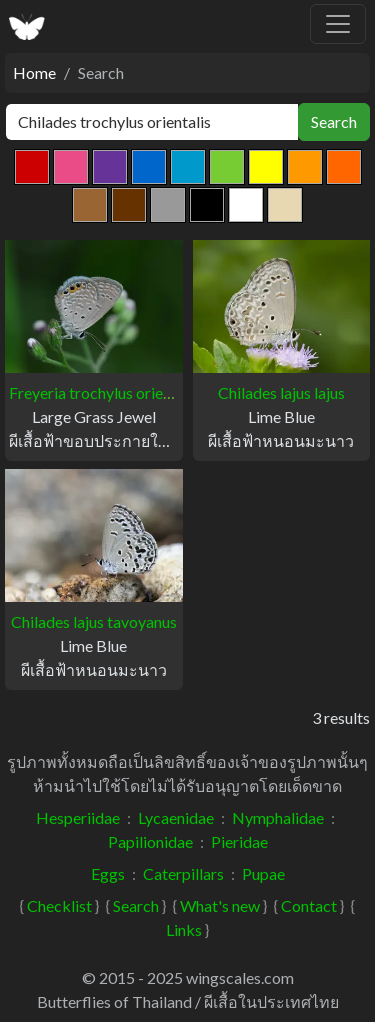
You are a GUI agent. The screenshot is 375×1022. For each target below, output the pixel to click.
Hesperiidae (78, 817)
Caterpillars (183, 873)
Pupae (263, 873)
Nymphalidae (278, 817)
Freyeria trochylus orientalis (104, 392)
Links (184, 929)
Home (34, 72)
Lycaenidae (176, 817)
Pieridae (239, 841)
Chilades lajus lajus (281, 392)
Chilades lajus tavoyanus (94, 621)
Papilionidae (150, 841)
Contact (309, 905)
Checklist (59, 905)
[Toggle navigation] (338, 24)
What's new (220, 905)
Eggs (108, 873)
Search (334, 121)
